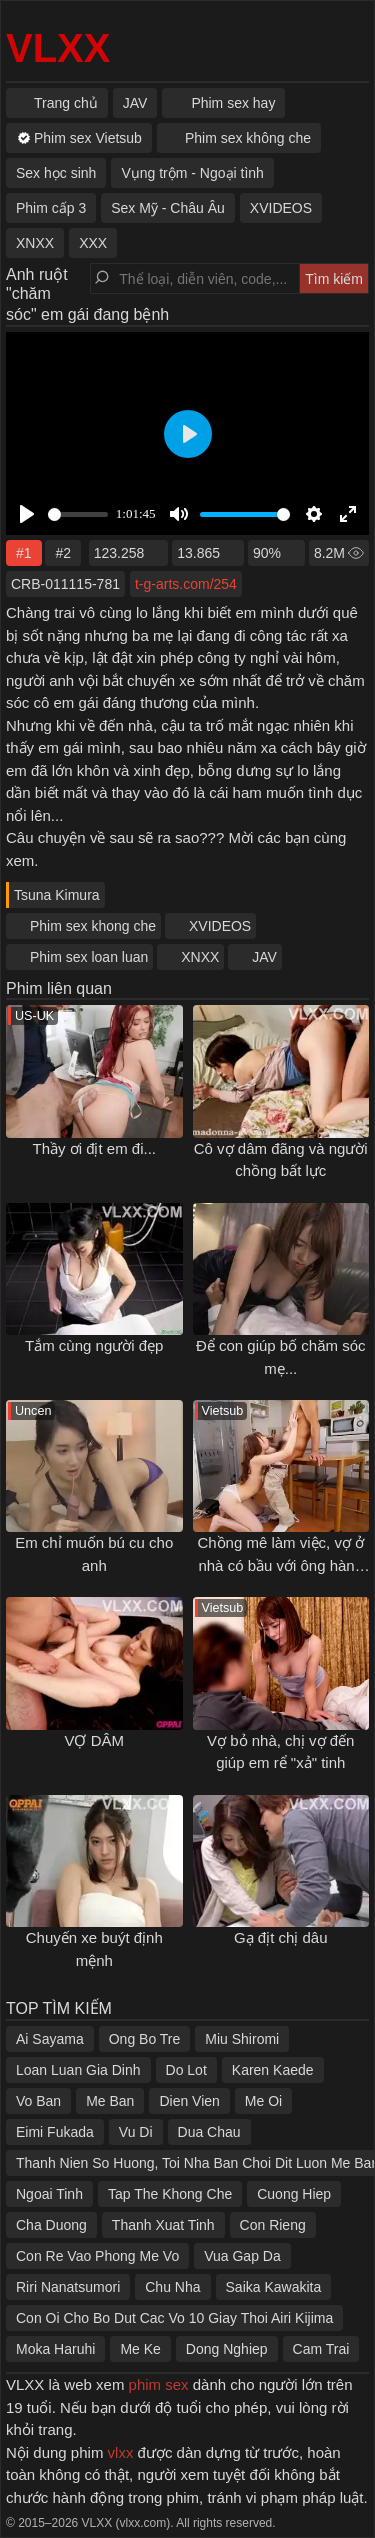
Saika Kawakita (274, 2287)
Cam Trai (321, 2349)
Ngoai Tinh (49, 2194)
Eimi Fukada (55, 2132)
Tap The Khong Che (170, 2194)
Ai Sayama (50, 2039)
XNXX (200, 957)
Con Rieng (273, 2225)
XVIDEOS (220, 926)
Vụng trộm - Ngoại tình (192, 173)
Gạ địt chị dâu (281, 1937)
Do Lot (186, 2070)
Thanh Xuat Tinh (163, 2225)
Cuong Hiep (294, 2194)
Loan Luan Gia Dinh (78, 2070)
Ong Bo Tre (145, 2039)
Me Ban (110, 2101)
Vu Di (136, 2132)
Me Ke (140, 2349)
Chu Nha (172, 2287)
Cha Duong (51, 2225)
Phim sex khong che (93, 926)
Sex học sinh (56, 173)
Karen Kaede (273, 2070)
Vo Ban (38, 2101)
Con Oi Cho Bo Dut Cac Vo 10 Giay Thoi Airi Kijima (174, 2318)
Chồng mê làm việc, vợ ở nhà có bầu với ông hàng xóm (280, 1565)
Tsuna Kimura (57, 895)
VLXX (58, 48)
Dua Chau (209, 2132)
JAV (264, 957)
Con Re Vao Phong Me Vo (97, 2256)
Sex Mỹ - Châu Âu (168, 208)
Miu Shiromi (242, 2039)
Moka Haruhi (55, 2349)
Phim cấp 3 (51, 208)
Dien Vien (189, 2101)
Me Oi (263, 2101)
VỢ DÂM (94, 1740)
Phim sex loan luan (89, 957)
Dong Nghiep (227, 2349)
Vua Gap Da (242, 2256)
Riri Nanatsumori (68, 2287)
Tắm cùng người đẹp (94, 1345)
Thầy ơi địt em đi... (94, 1148)
